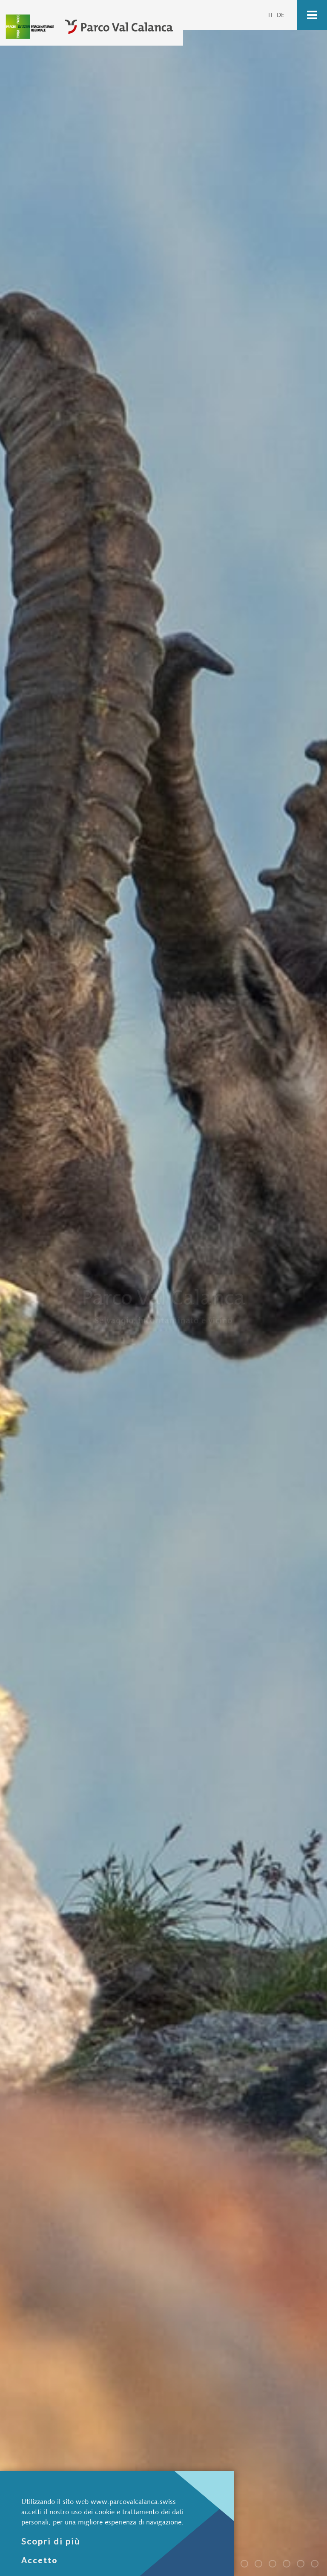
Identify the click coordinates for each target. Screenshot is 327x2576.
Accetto (39, 2560)
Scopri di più (50, 2541)
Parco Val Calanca (247, 2564)
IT (271, 15)
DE (280, 15)
